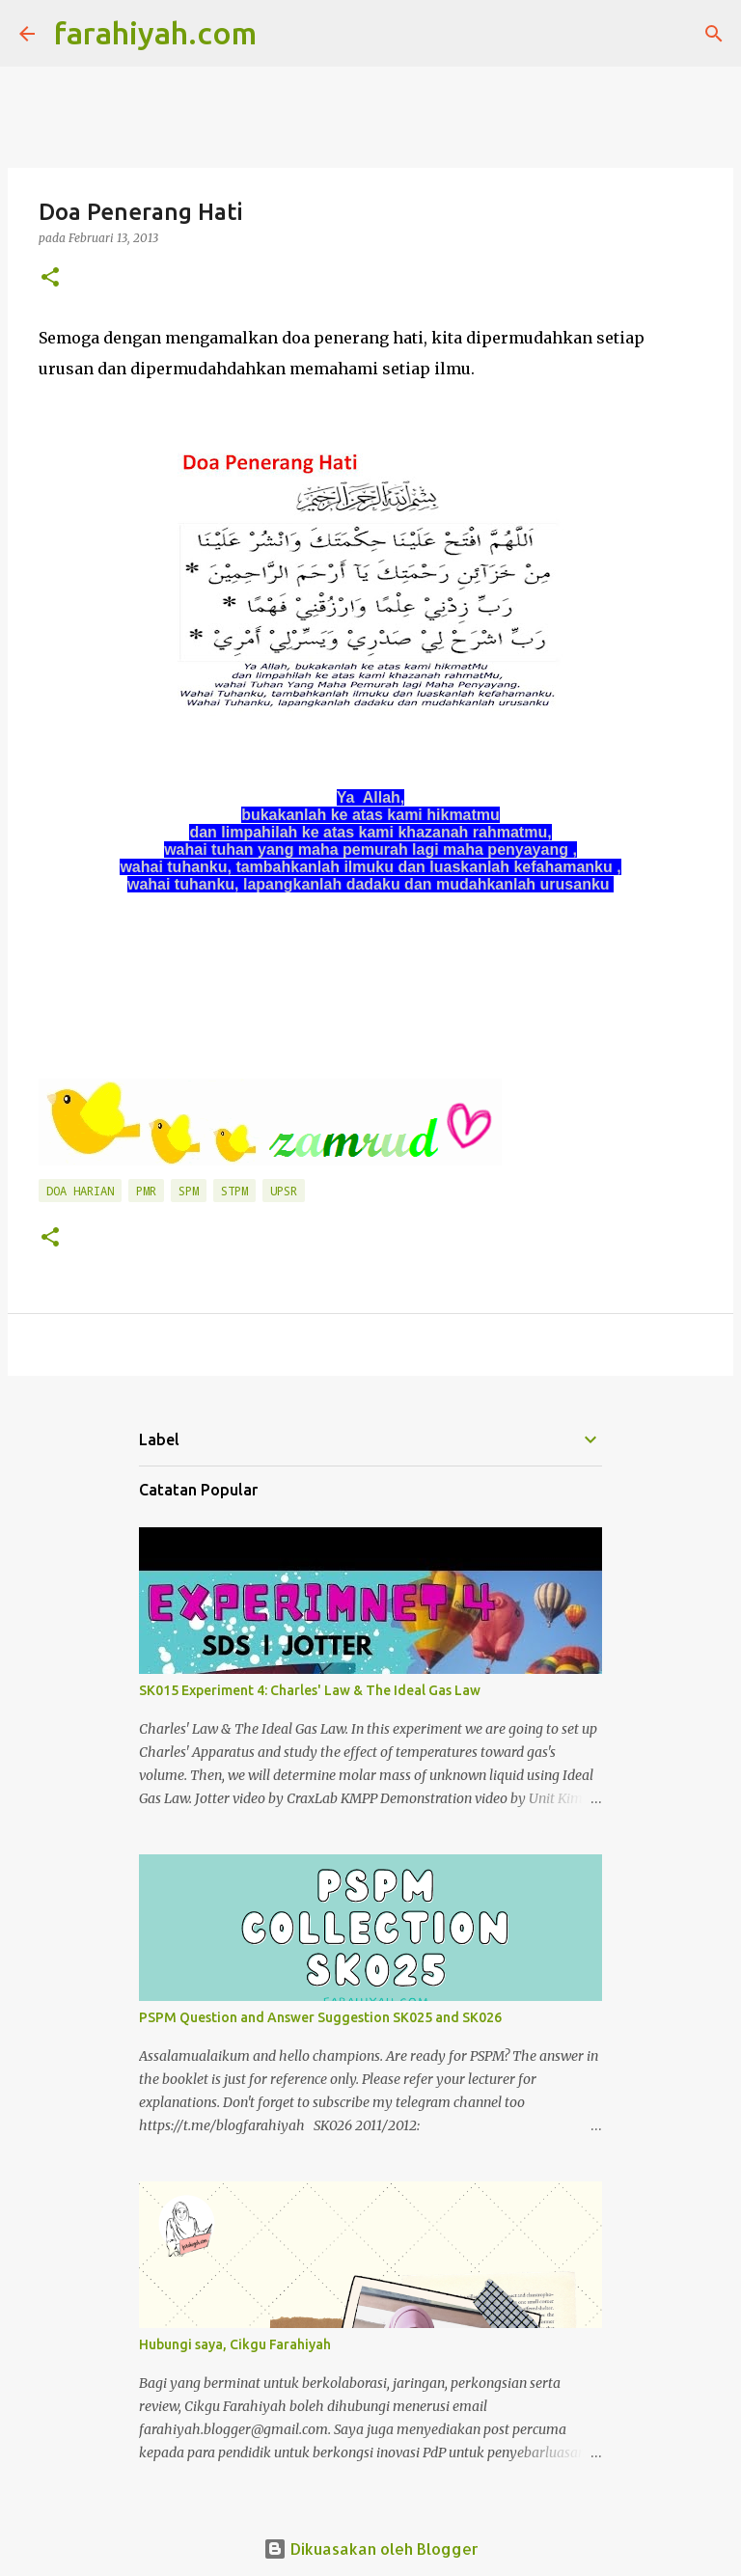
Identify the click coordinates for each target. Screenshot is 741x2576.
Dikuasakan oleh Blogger (371, 2548)
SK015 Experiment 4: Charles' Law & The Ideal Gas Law (309, 1690)
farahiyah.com (155, 32)
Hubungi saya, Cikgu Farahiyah (235, 2344)
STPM (234, 1190)
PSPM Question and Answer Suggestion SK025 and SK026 (320, 2017)
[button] (50, 278)
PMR (146, 1190)
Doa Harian (80, 1190)
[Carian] (283, 34)
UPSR (283, 1190)
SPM (188, 1190)
